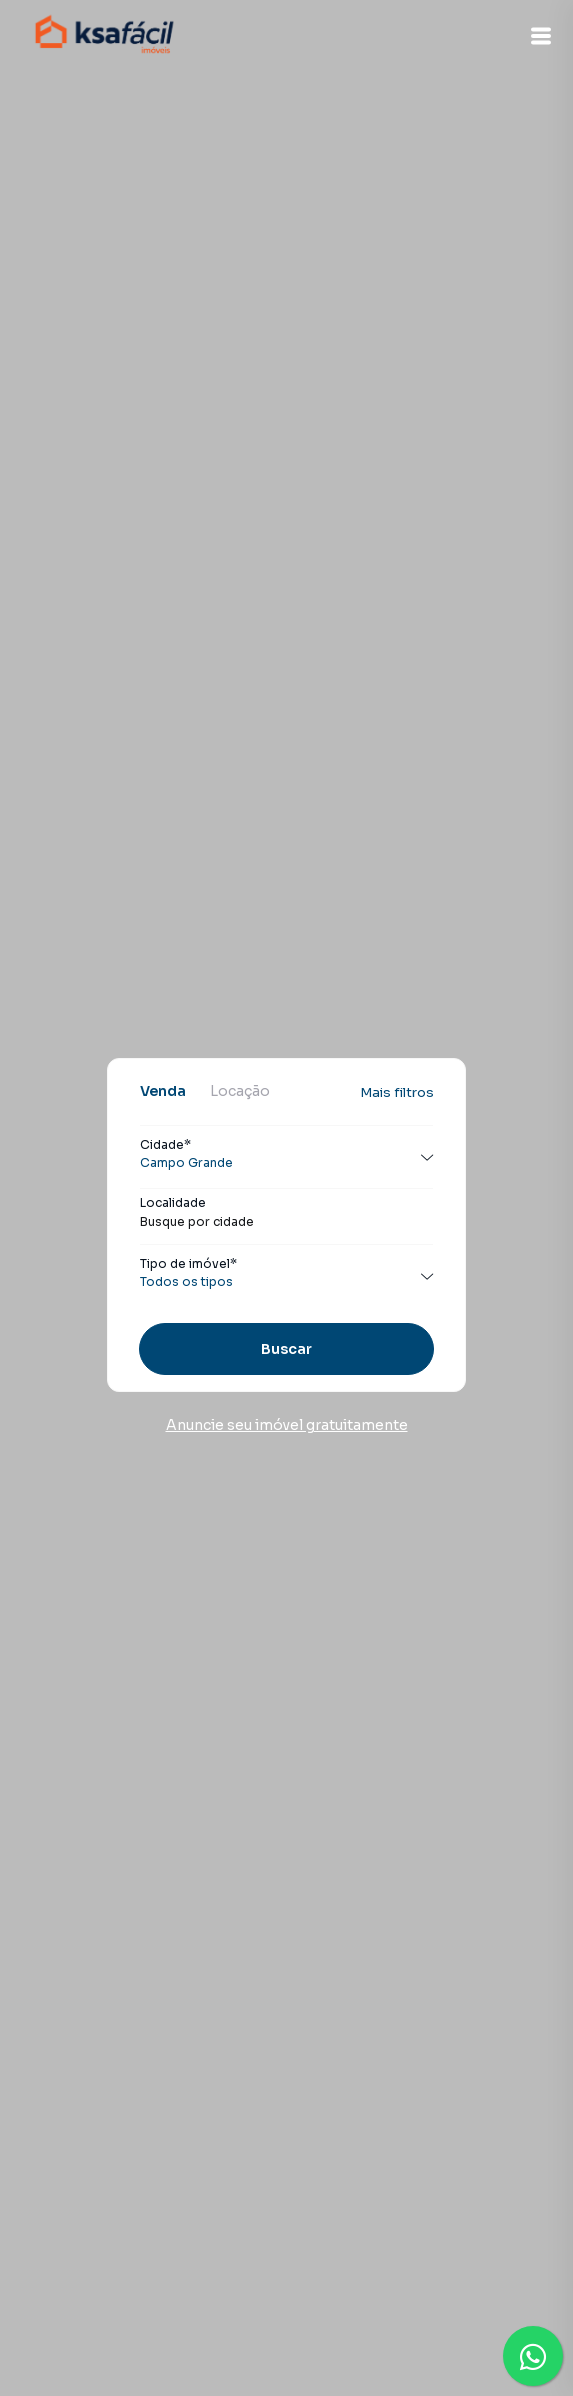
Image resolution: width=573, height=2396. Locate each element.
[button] (541, 36)
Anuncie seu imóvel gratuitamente (287, 1425)
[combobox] (286, 1222)
